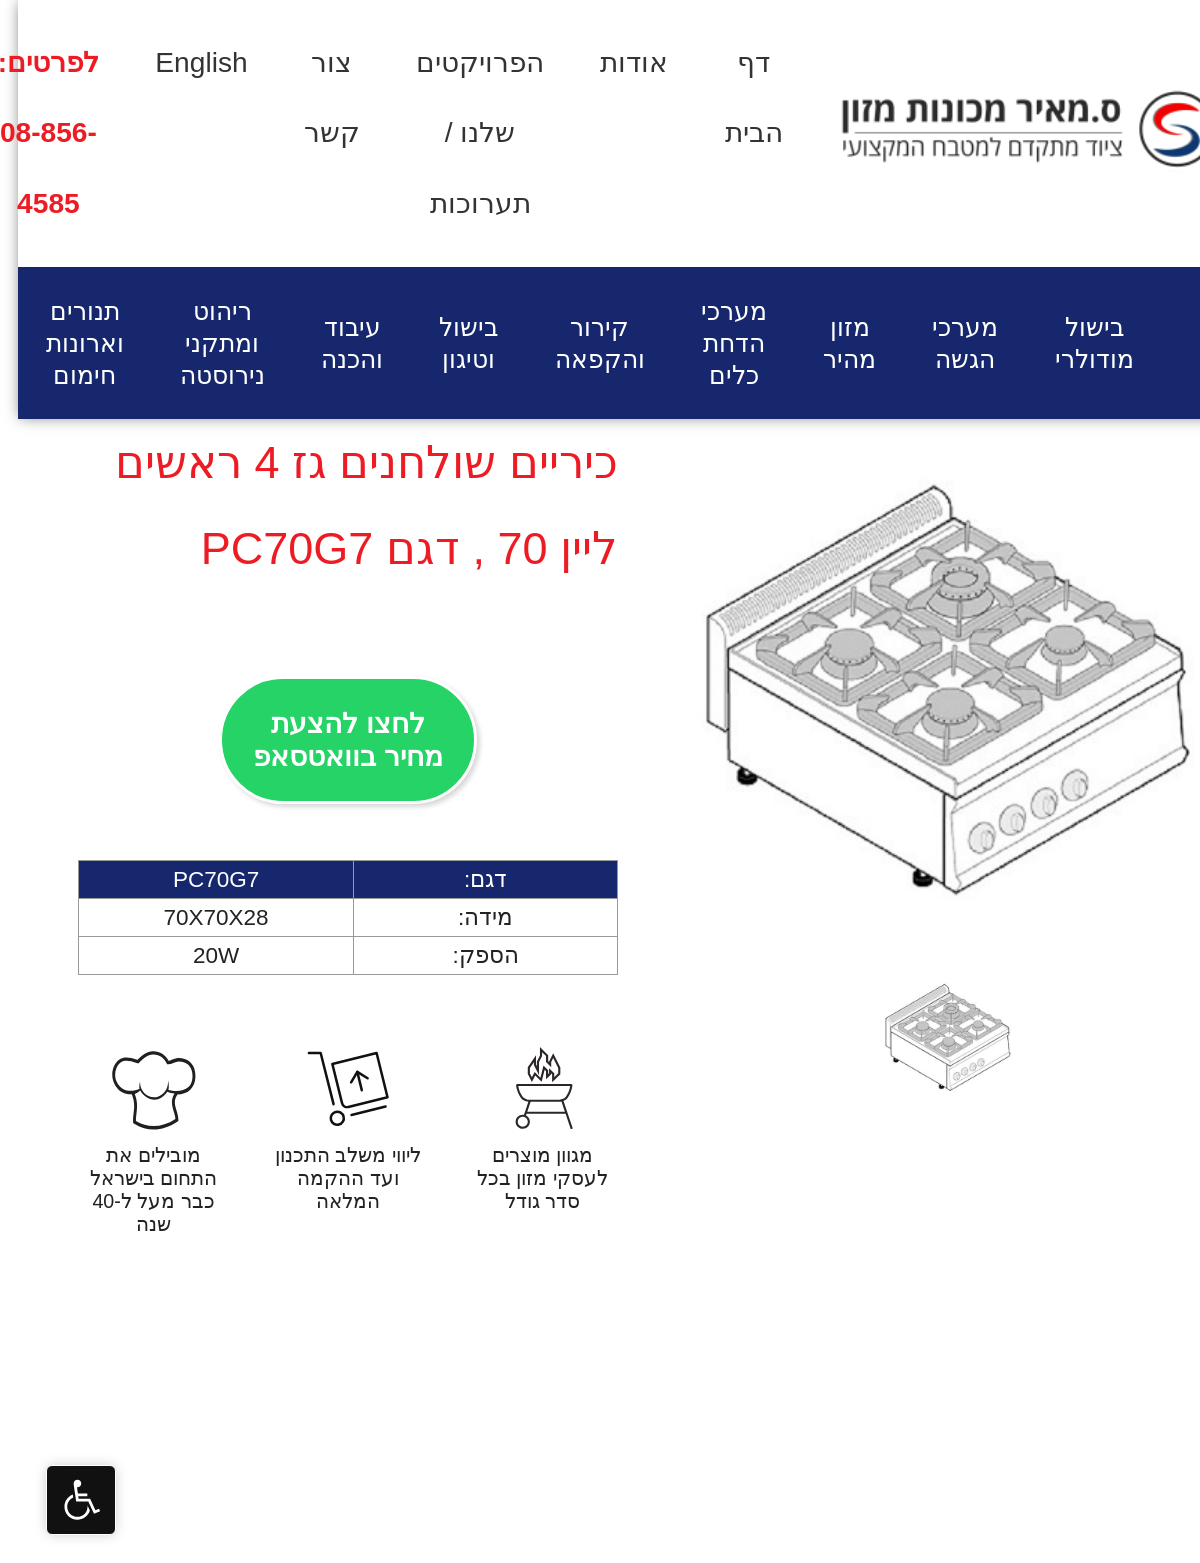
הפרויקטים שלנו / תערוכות (462, 133)
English (183, 62)
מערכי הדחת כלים (716, 343)
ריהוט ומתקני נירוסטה (204, 343)
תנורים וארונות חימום (67, 343)
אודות (616, 62)
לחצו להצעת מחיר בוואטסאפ (330, 740)
